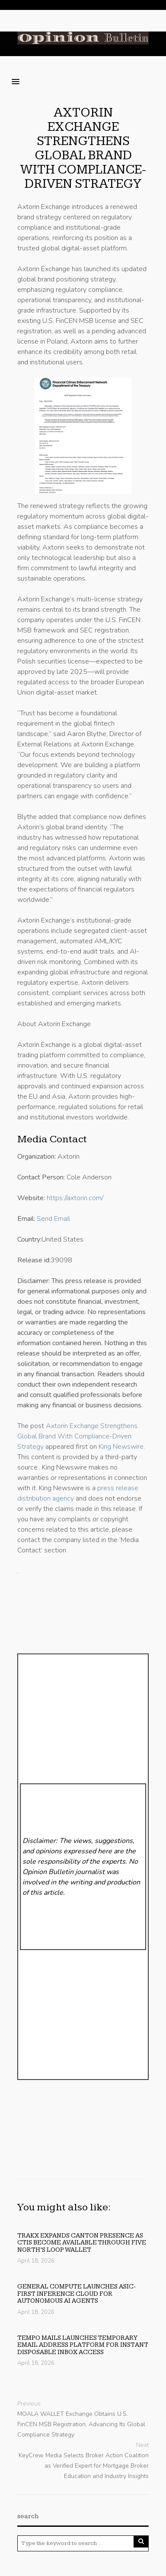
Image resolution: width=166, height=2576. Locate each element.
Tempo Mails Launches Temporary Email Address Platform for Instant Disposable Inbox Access (82, 2345)
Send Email (53, 1218)
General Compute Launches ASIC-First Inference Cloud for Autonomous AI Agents (76, 2293)
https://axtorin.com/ (75, 1198)
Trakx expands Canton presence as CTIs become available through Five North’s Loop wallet (81, 2243)
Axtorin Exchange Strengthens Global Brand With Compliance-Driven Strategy (83, 148)
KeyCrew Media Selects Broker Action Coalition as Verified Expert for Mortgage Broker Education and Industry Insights (84, 2465)
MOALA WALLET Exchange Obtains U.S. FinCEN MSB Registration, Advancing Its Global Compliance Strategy (81, 2424)
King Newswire (121, 1446)
